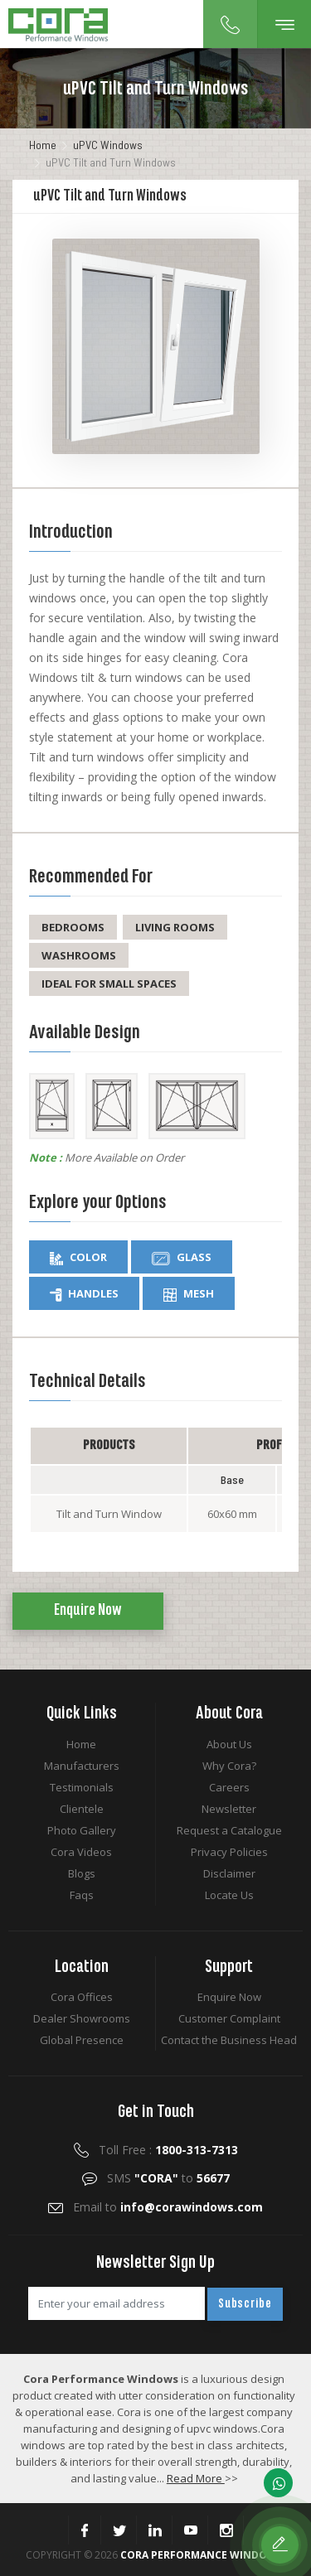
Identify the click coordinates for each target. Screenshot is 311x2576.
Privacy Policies (229, 1851)
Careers (229, 1787)
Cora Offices (82, 1996)
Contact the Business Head (229, 2039)
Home (42, 145)
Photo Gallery (81, 1830)
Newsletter (229, 1808)
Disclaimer (229, 1873)
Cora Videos (81, 1851)
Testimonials (82, 1787)
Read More (196, 2478)
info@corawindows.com (191, 2207)
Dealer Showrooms (81, 2018)
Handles (84, 1294)
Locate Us (229, 1894)
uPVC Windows (108, 145)
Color (78, 1257)
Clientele (82, 1808)
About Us (229, 1744)
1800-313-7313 (196, 2150)
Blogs (81, 1873)
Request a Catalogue (229, 1830)
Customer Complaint (229, 2018)
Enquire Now (88, 1610)
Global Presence (82, 2039)
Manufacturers (81, 1765)
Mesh (188, 1294)
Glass (181, 1257)
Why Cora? (229, 1765)
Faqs (82, 1894)
